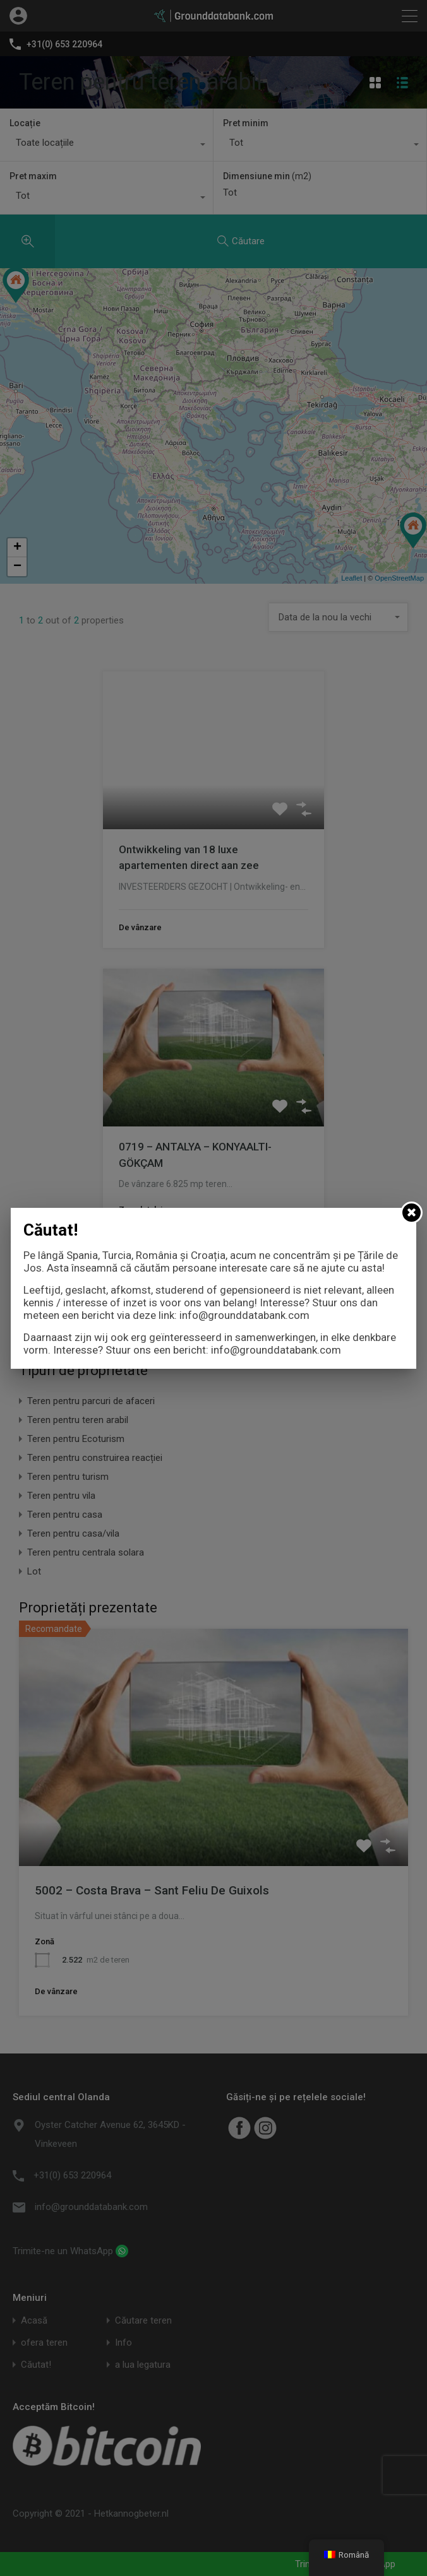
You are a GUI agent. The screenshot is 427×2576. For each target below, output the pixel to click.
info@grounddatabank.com (244, 1315)
